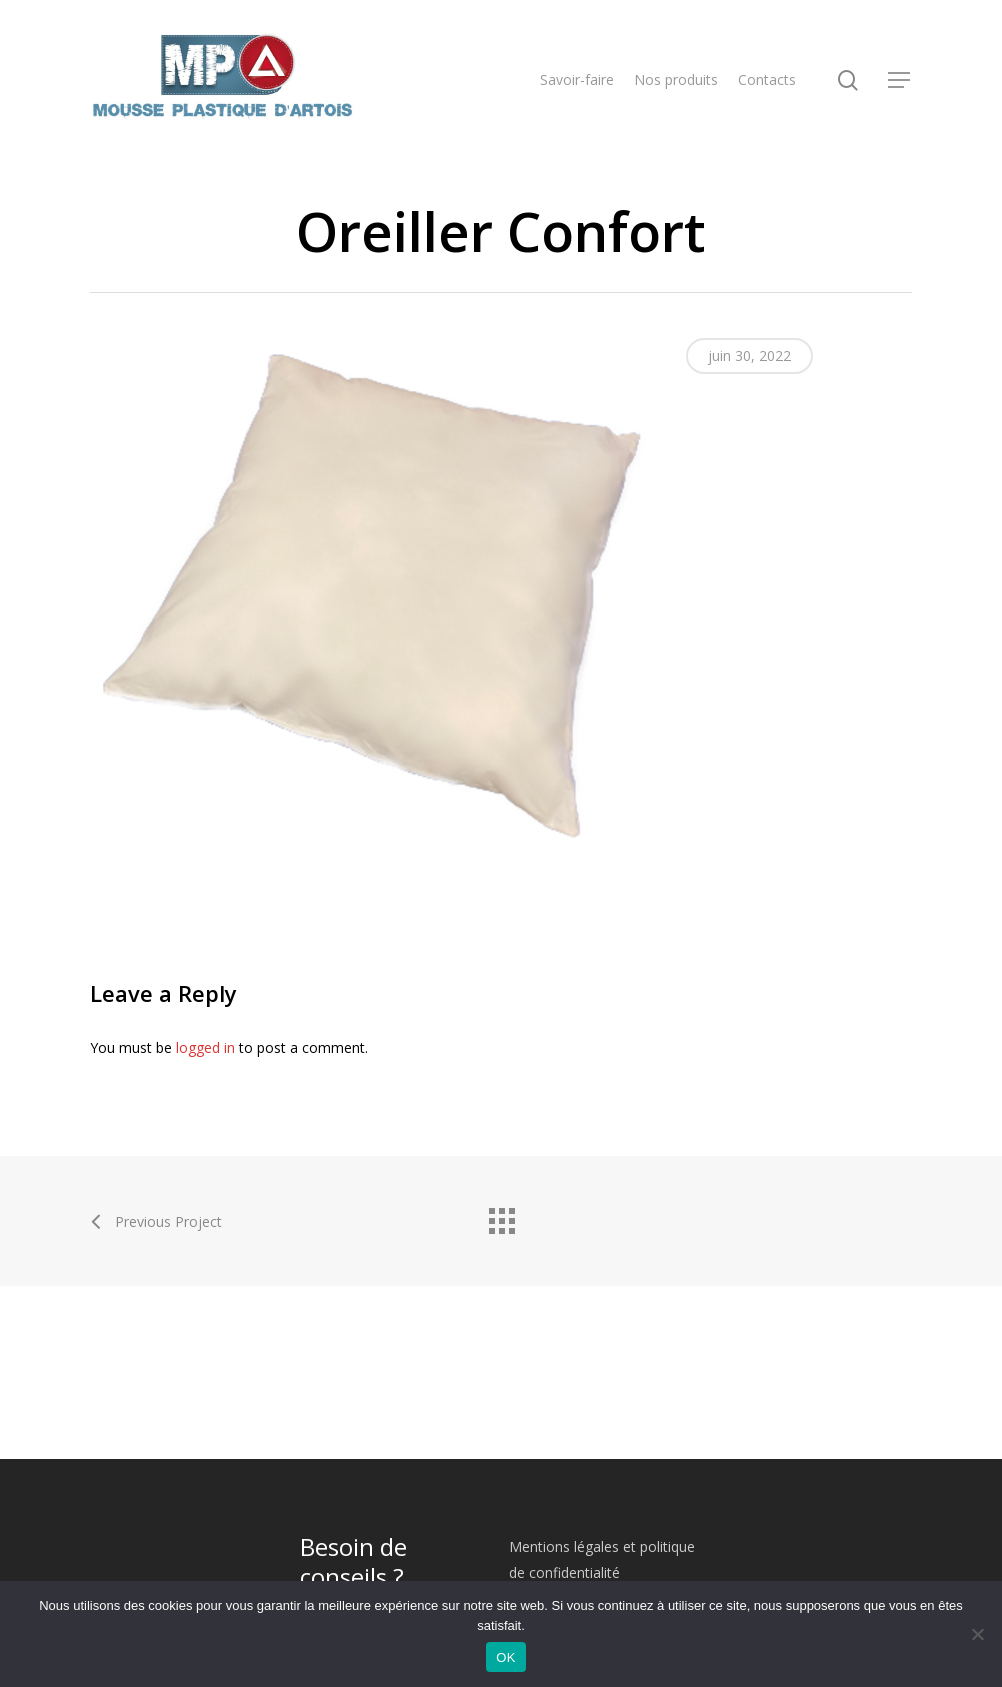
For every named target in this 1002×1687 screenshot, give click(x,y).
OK (505, 1657)
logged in (205, 1047)
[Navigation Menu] (900, 80)
